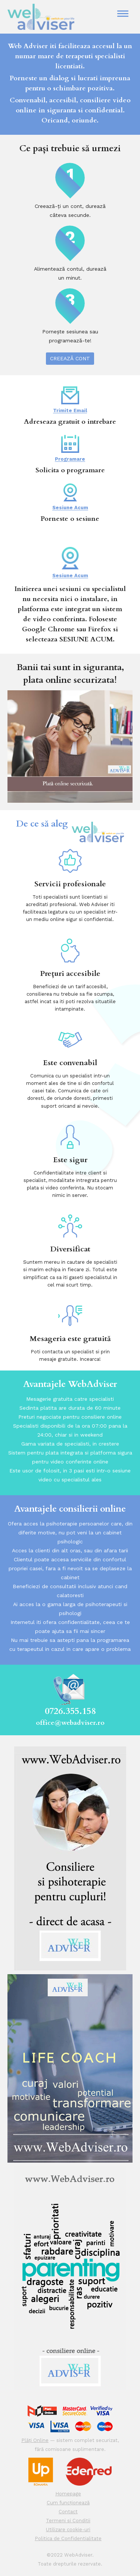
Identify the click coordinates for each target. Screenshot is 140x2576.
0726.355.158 (70, 1711)
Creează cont (70, 358)
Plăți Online (35, 2440)
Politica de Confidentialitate (68, 2538)
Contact (68, 2511)
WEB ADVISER (54, 17)
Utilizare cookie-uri (68, 2529)
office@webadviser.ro (70, 1722)
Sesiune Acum (70, 496)
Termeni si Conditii (68, 2520)
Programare (70, 448)
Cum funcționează (68, 2502)
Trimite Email (70, 399)
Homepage (68, 2493)
